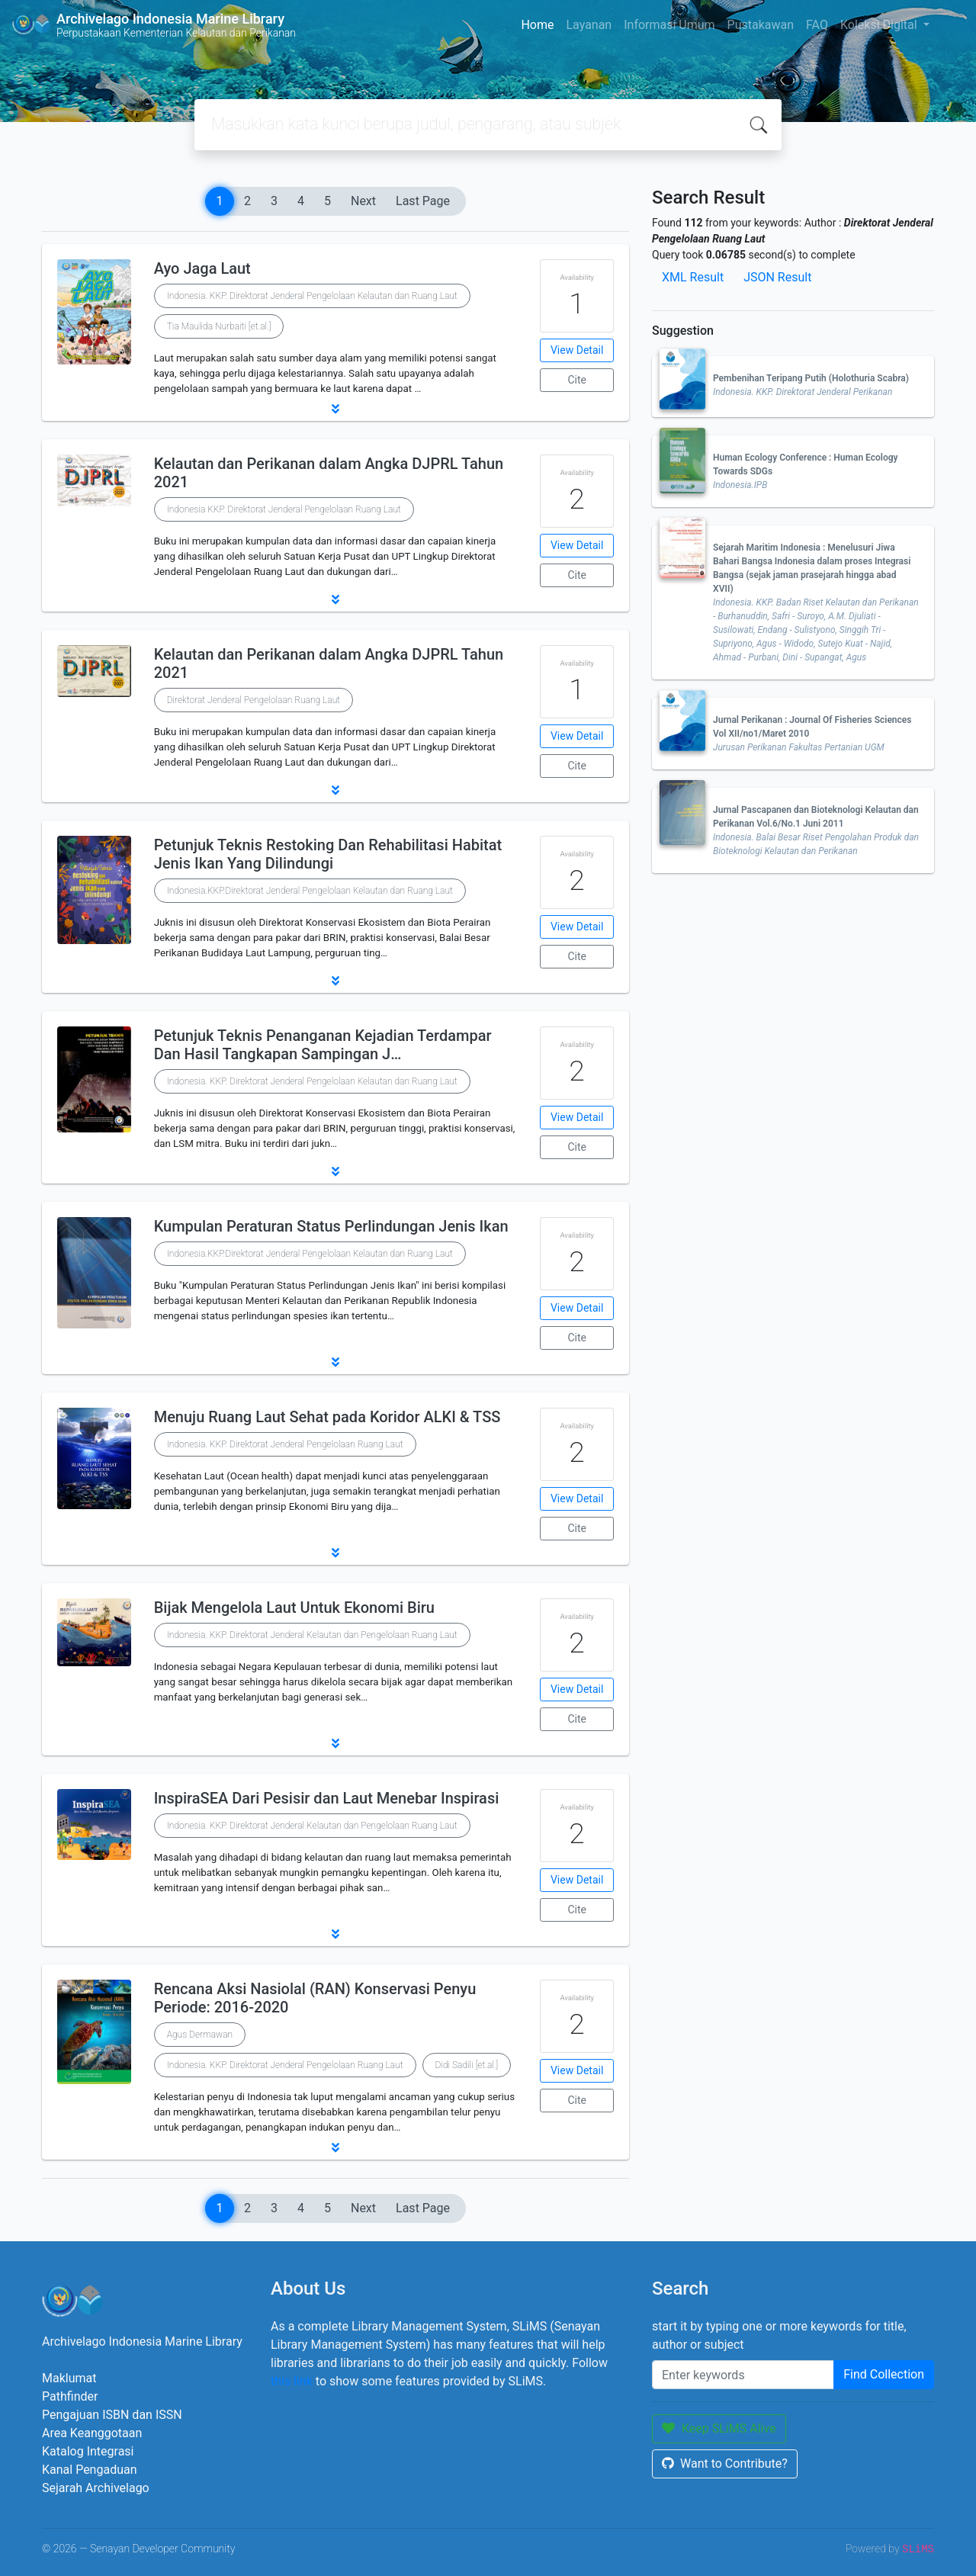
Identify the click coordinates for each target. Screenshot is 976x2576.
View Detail (577, 350)
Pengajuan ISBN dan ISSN (112, 2414)
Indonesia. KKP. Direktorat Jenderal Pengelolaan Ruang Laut (285, 1444)
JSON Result (777, 277)
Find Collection (883, 2374)
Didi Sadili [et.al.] (467, 2065)
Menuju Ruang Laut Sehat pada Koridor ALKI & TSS (327, 1417)
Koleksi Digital (880, 25)
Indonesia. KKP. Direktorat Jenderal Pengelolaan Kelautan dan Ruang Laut (312, 296)
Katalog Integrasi (88, 2451)
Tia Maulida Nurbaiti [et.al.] (219, 326)
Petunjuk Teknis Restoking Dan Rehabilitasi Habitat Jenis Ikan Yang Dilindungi (328, 854)
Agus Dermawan (200, 2034)
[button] (335, 409)
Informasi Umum (669, 25)
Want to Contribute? (725, 2463)
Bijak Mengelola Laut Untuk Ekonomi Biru (294, 1607)
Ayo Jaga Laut (202, 268)
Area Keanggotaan (92, 2433)
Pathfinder (70, 2396)
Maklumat (69, 2378)
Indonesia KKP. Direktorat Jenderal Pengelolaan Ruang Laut (284, 509)
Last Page (423, 201)
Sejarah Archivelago (95, 2488)
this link (292, 2381)
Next (363, 201)
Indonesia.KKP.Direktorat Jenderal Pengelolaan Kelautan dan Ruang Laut (310, 890)
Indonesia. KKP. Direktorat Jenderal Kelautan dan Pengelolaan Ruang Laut (312, 1635)
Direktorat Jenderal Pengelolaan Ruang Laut (253, 700)
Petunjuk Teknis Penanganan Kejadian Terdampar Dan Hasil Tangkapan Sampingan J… (323, 1044)
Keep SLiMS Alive (719, 2428)
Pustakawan (760, 25)
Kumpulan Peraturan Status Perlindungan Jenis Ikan (331, 1226)
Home (537, 25)
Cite (576, 380)
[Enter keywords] (743, 2374)
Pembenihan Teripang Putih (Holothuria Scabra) (811, 378)
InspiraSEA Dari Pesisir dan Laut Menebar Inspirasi (326, 1798)
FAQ (817, 25)
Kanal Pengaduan (89, 2469)
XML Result (693, 277)
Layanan (589, 25)
